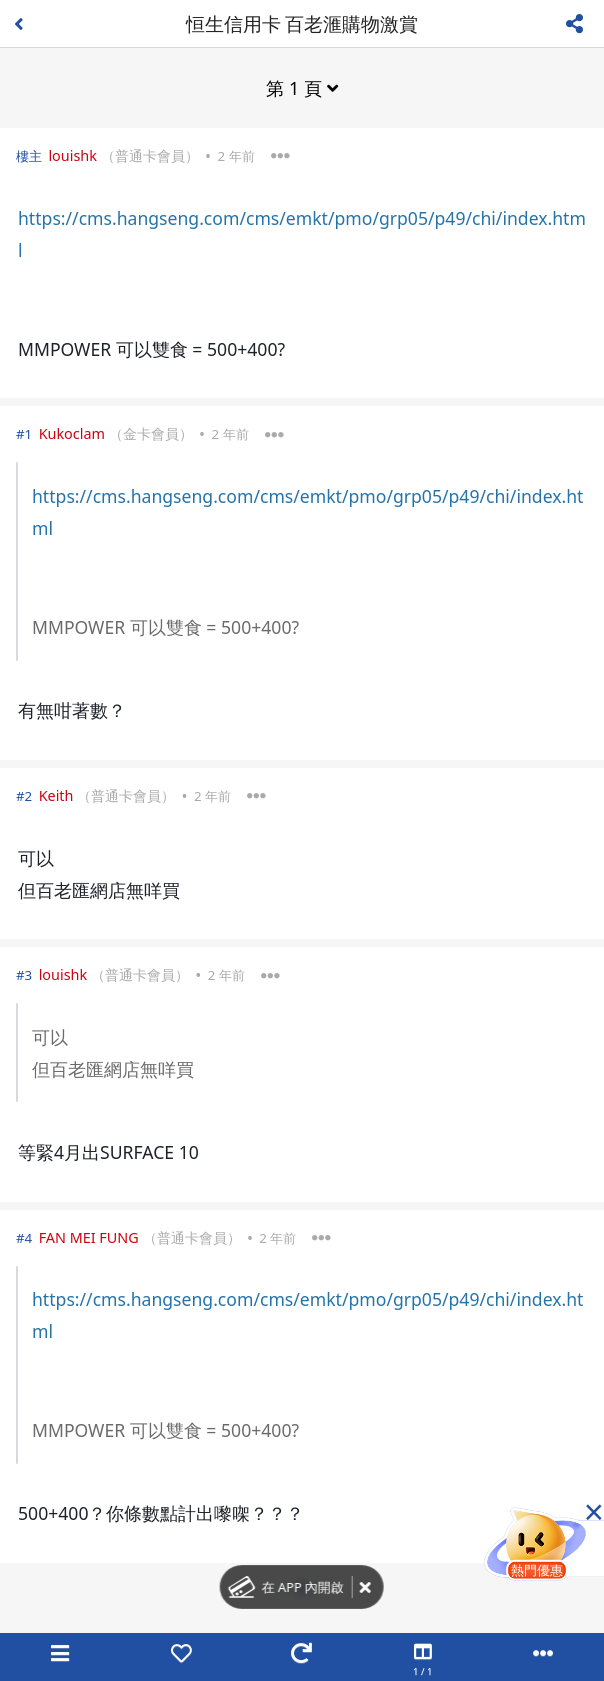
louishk (72, 155)
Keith (56, 795)
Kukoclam (72, 433)
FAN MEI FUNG (89, 1237)
